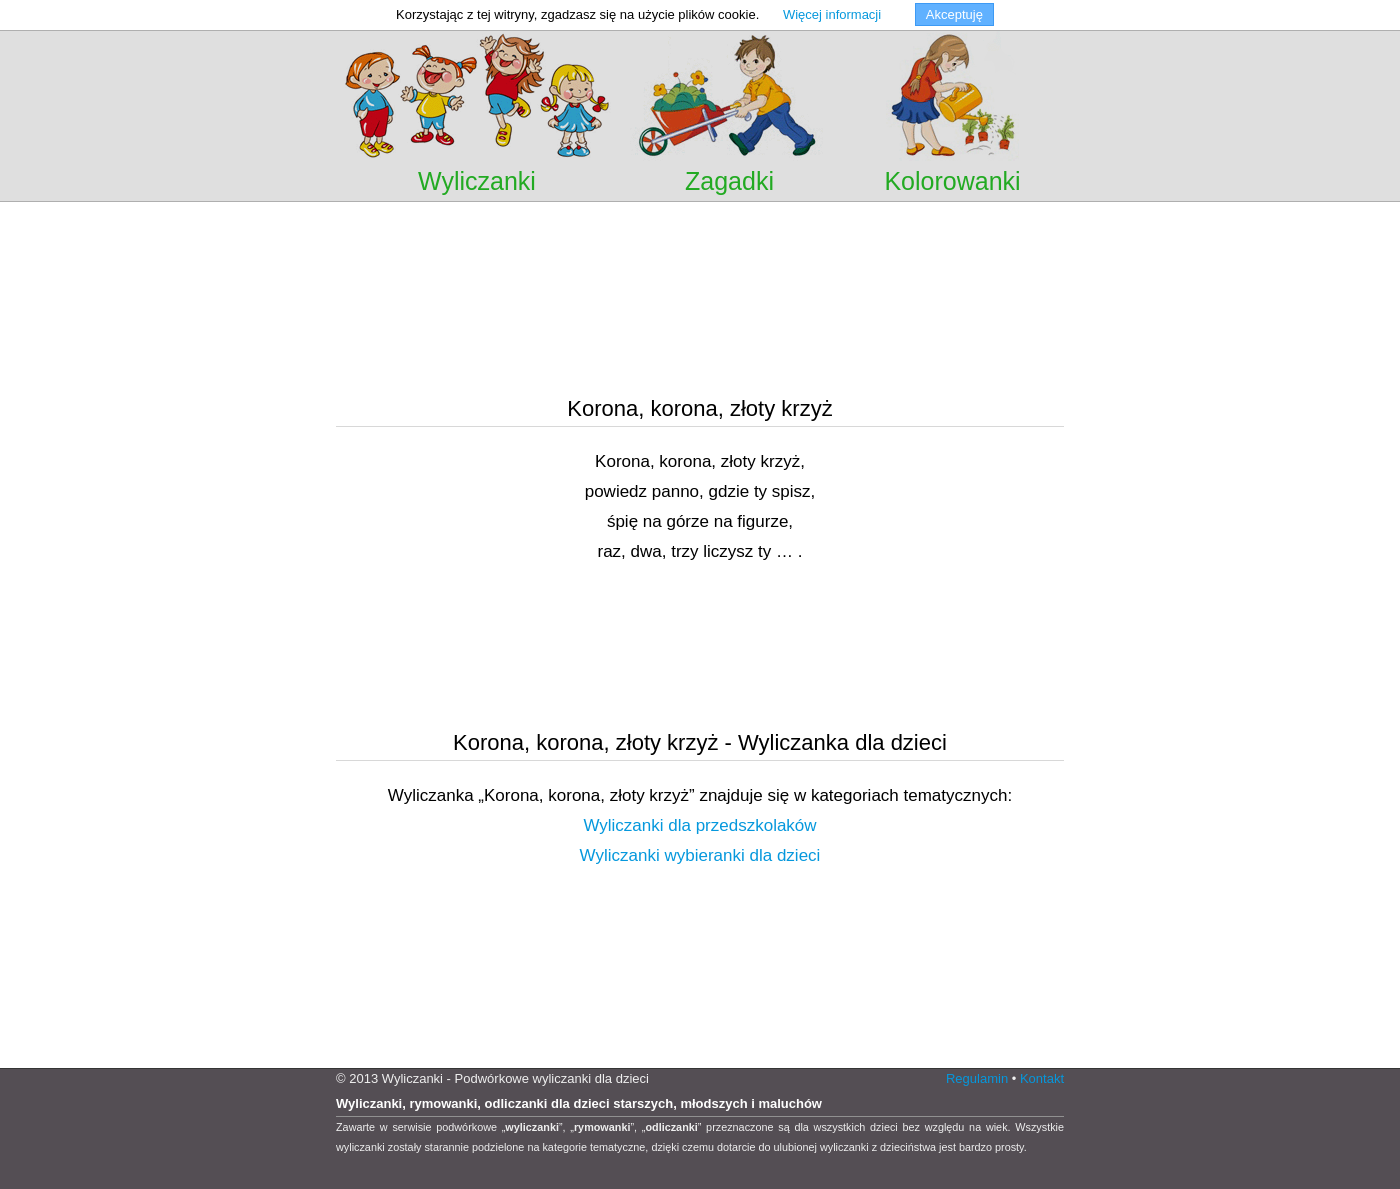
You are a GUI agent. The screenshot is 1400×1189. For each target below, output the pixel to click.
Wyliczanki (477, 181)
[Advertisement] (700, 229)
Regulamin (977, 1078)
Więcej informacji (832, 14)
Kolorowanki (952, 181)
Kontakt (1042, 1078)
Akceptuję (954, 14)
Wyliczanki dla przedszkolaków (699, 825)
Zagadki (729, 181)
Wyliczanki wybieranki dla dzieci (700, 855)
